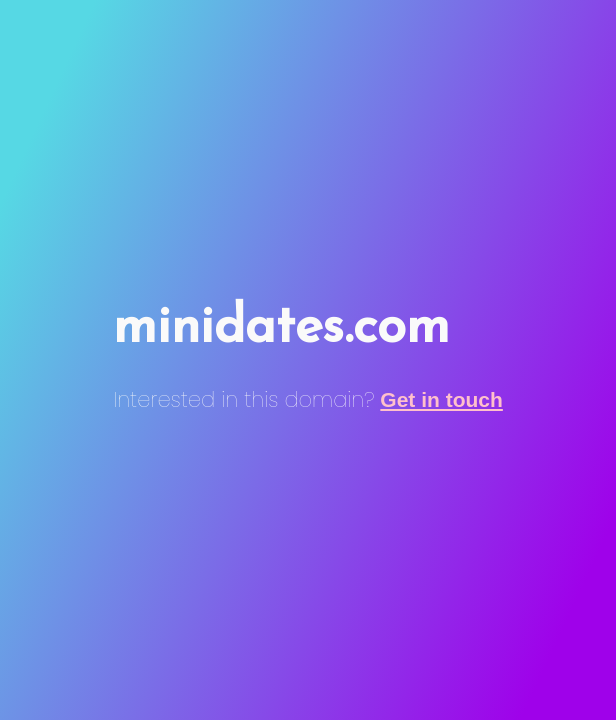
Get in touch (441, 399)
